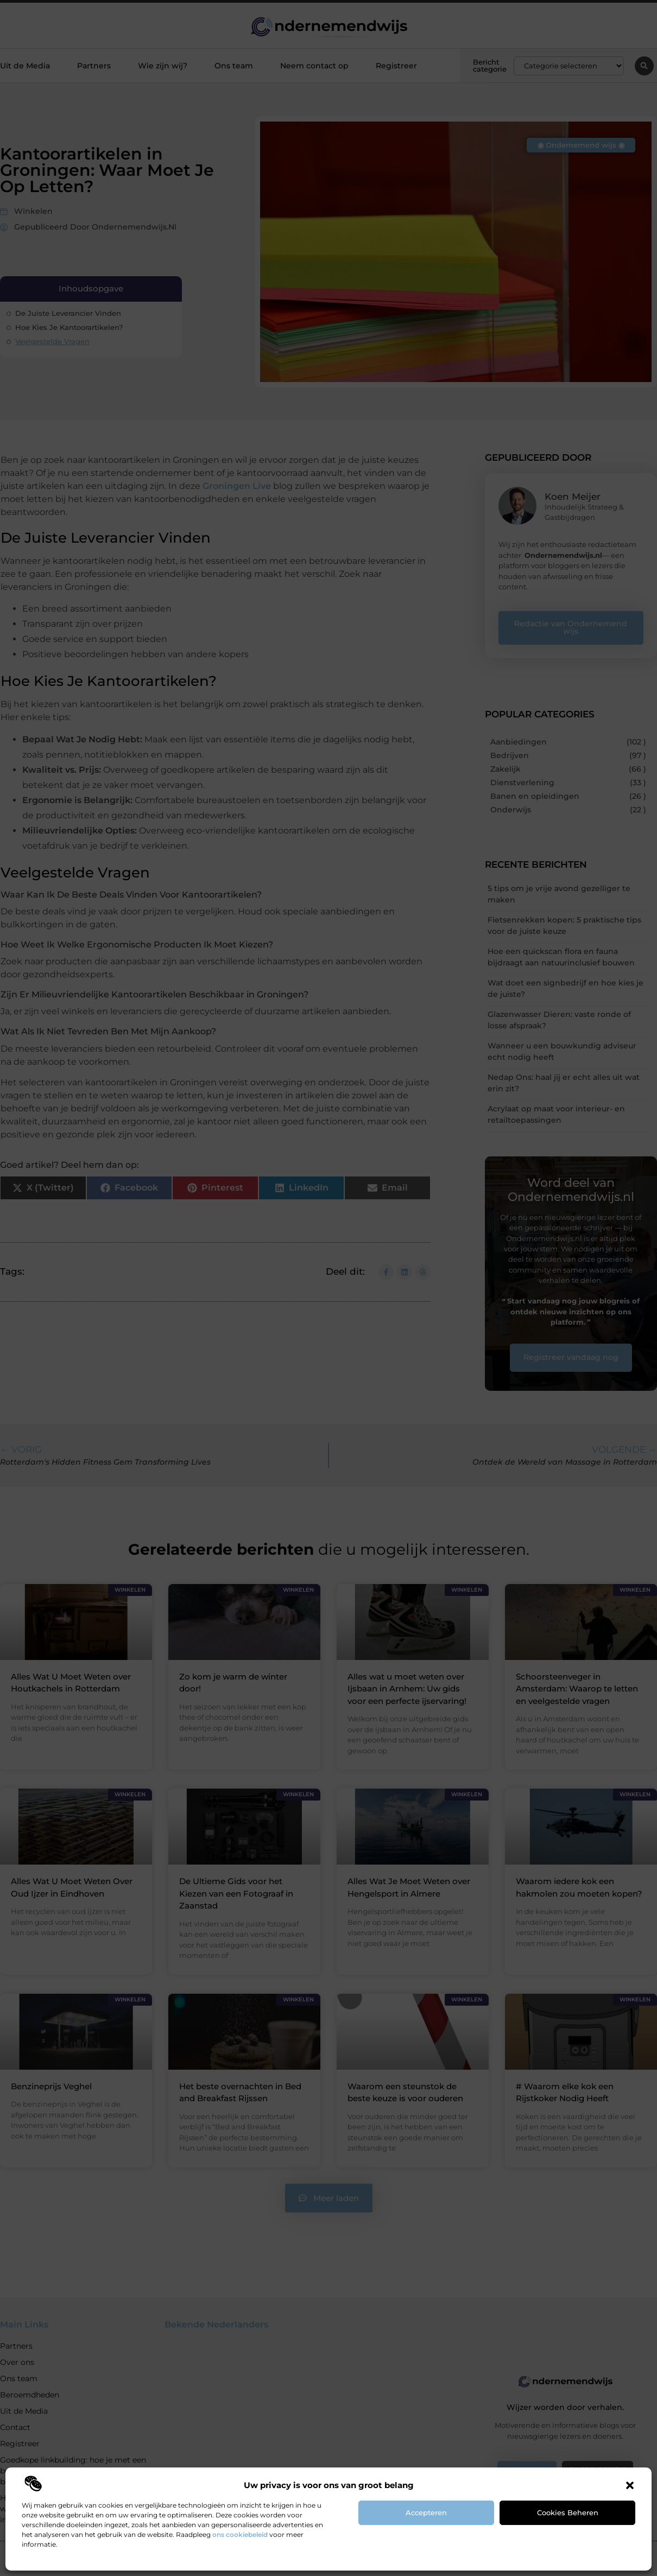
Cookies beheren (567, 2512)
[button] (629, 2485)
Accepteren (426, 2512)
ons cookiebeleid (240, 2534)
